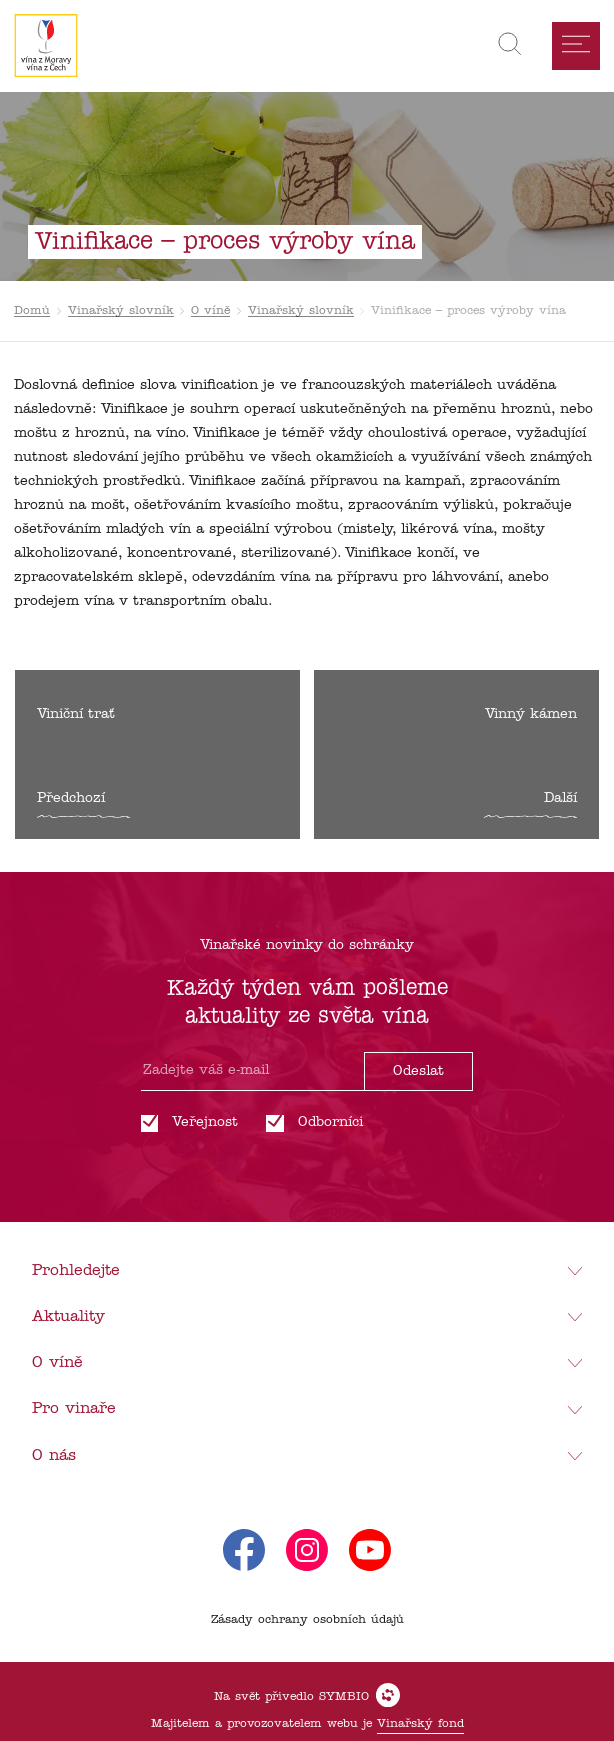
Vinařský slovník (121, 311)
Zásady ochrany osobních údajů (307, 1620)
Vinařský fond (420, 1724)
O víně (210, 311)
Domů (32, 311)
